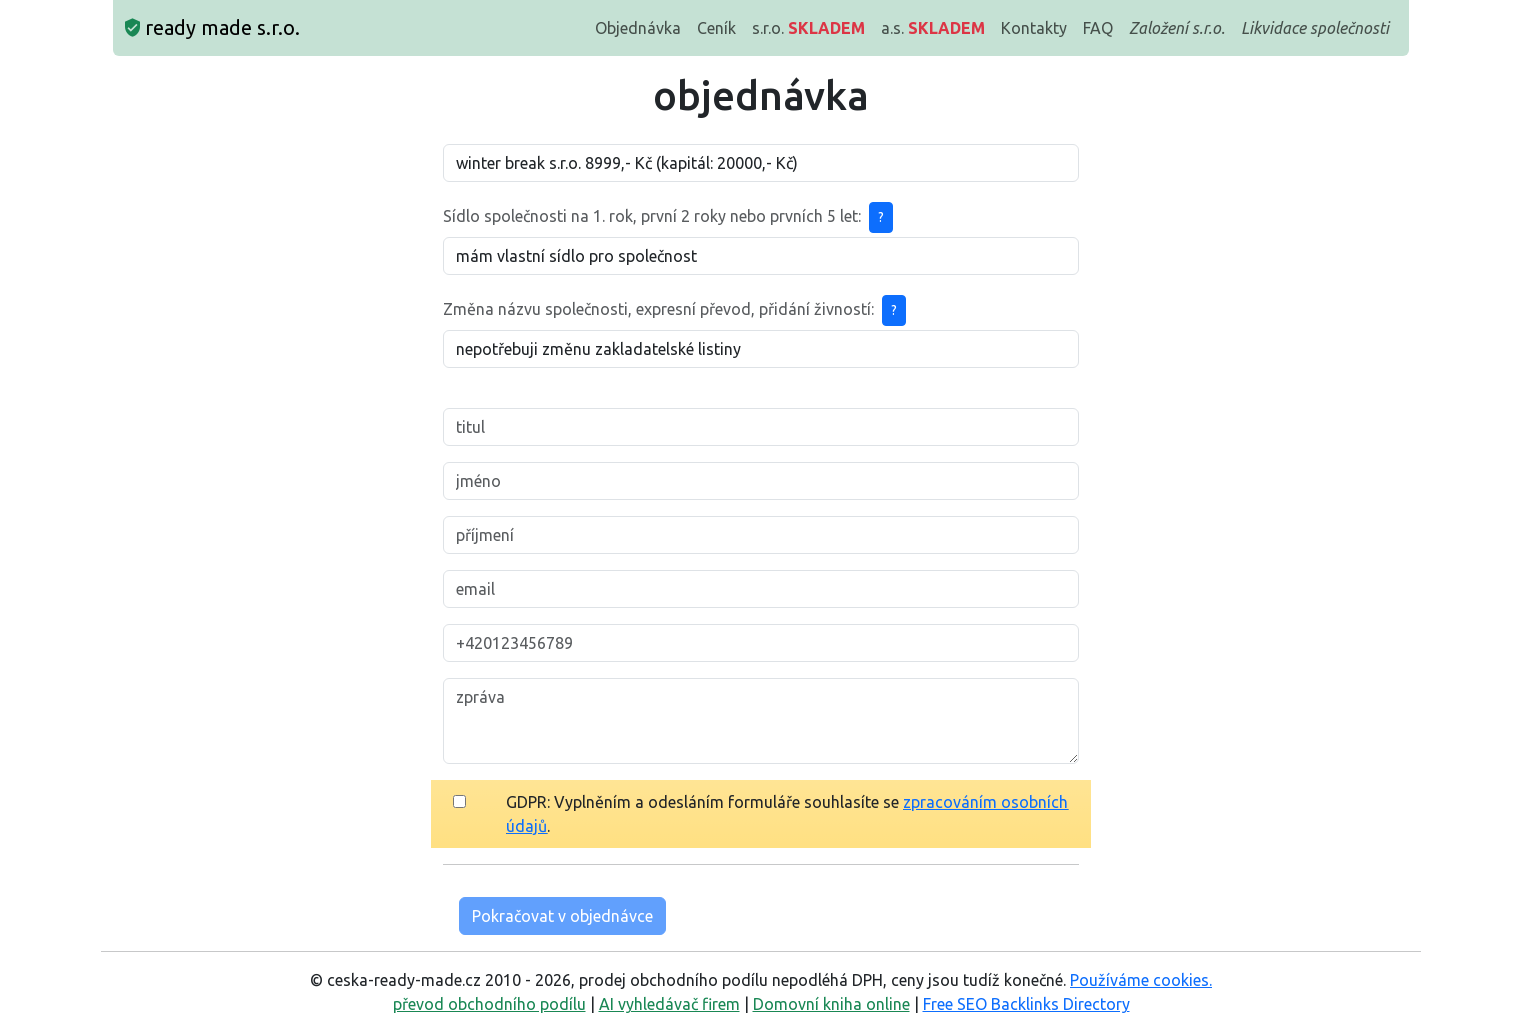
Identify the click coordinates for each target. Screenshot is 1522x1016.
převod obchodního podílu (489, 1004)
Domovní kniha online (831, 1004)
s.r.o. (808, 28)
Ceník (716, 28)
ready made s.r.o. (212, 27)
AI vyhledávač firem (669, 1004)
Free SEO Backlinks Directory (1026, 1004)
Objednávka (638, 28)
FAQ (1098, 28)
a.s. (933, 28)
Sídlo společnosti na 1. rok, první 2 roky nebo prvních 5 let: (652, 216)
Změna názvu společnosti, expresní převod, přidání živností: (658, 309)
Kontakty (1034, 28)
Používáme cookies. (1141, 980)
